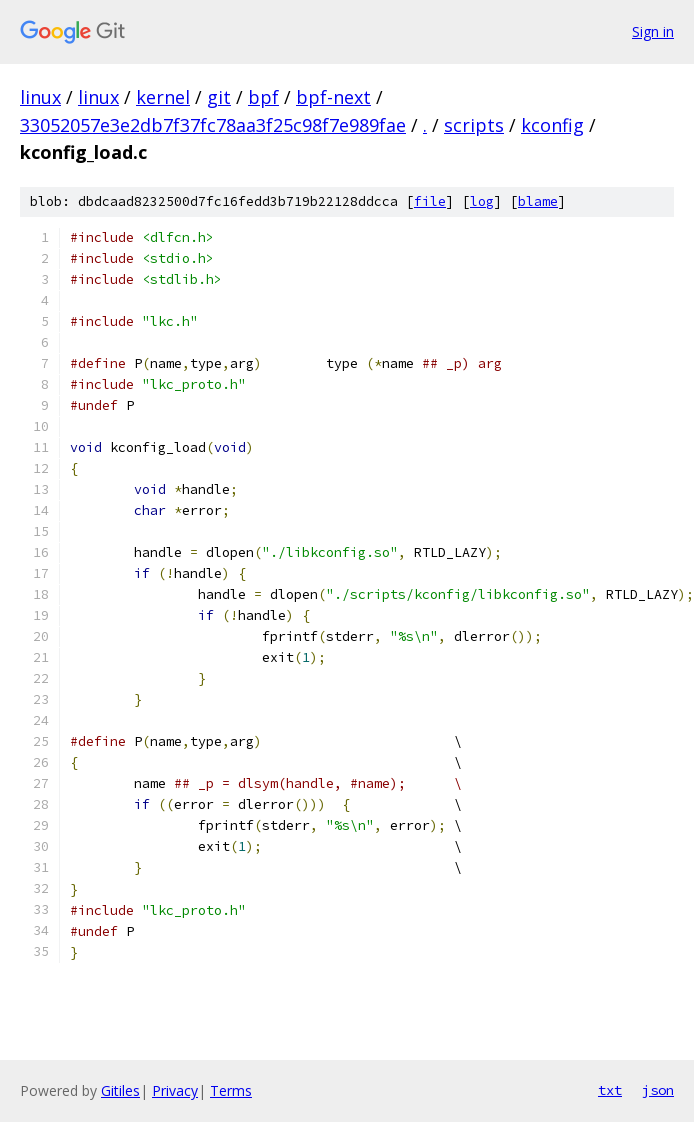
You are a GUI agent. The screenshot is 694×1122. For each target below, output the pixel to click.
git (219, 97)
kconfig (552, 125)
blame (538, 201)
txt (610, 1090)
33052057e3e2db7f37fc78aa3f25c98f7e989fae (213, 125)
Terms (231, 1090)
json (658, 1090)
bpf (263, 97)
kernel (163, 97)
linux (40, 97)
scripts (474, 125)
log (482, 201)
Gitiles (120, 1090)
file (430, 201)
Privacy (175, 1090)
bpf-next (333, 97)
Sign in (653, 31)
